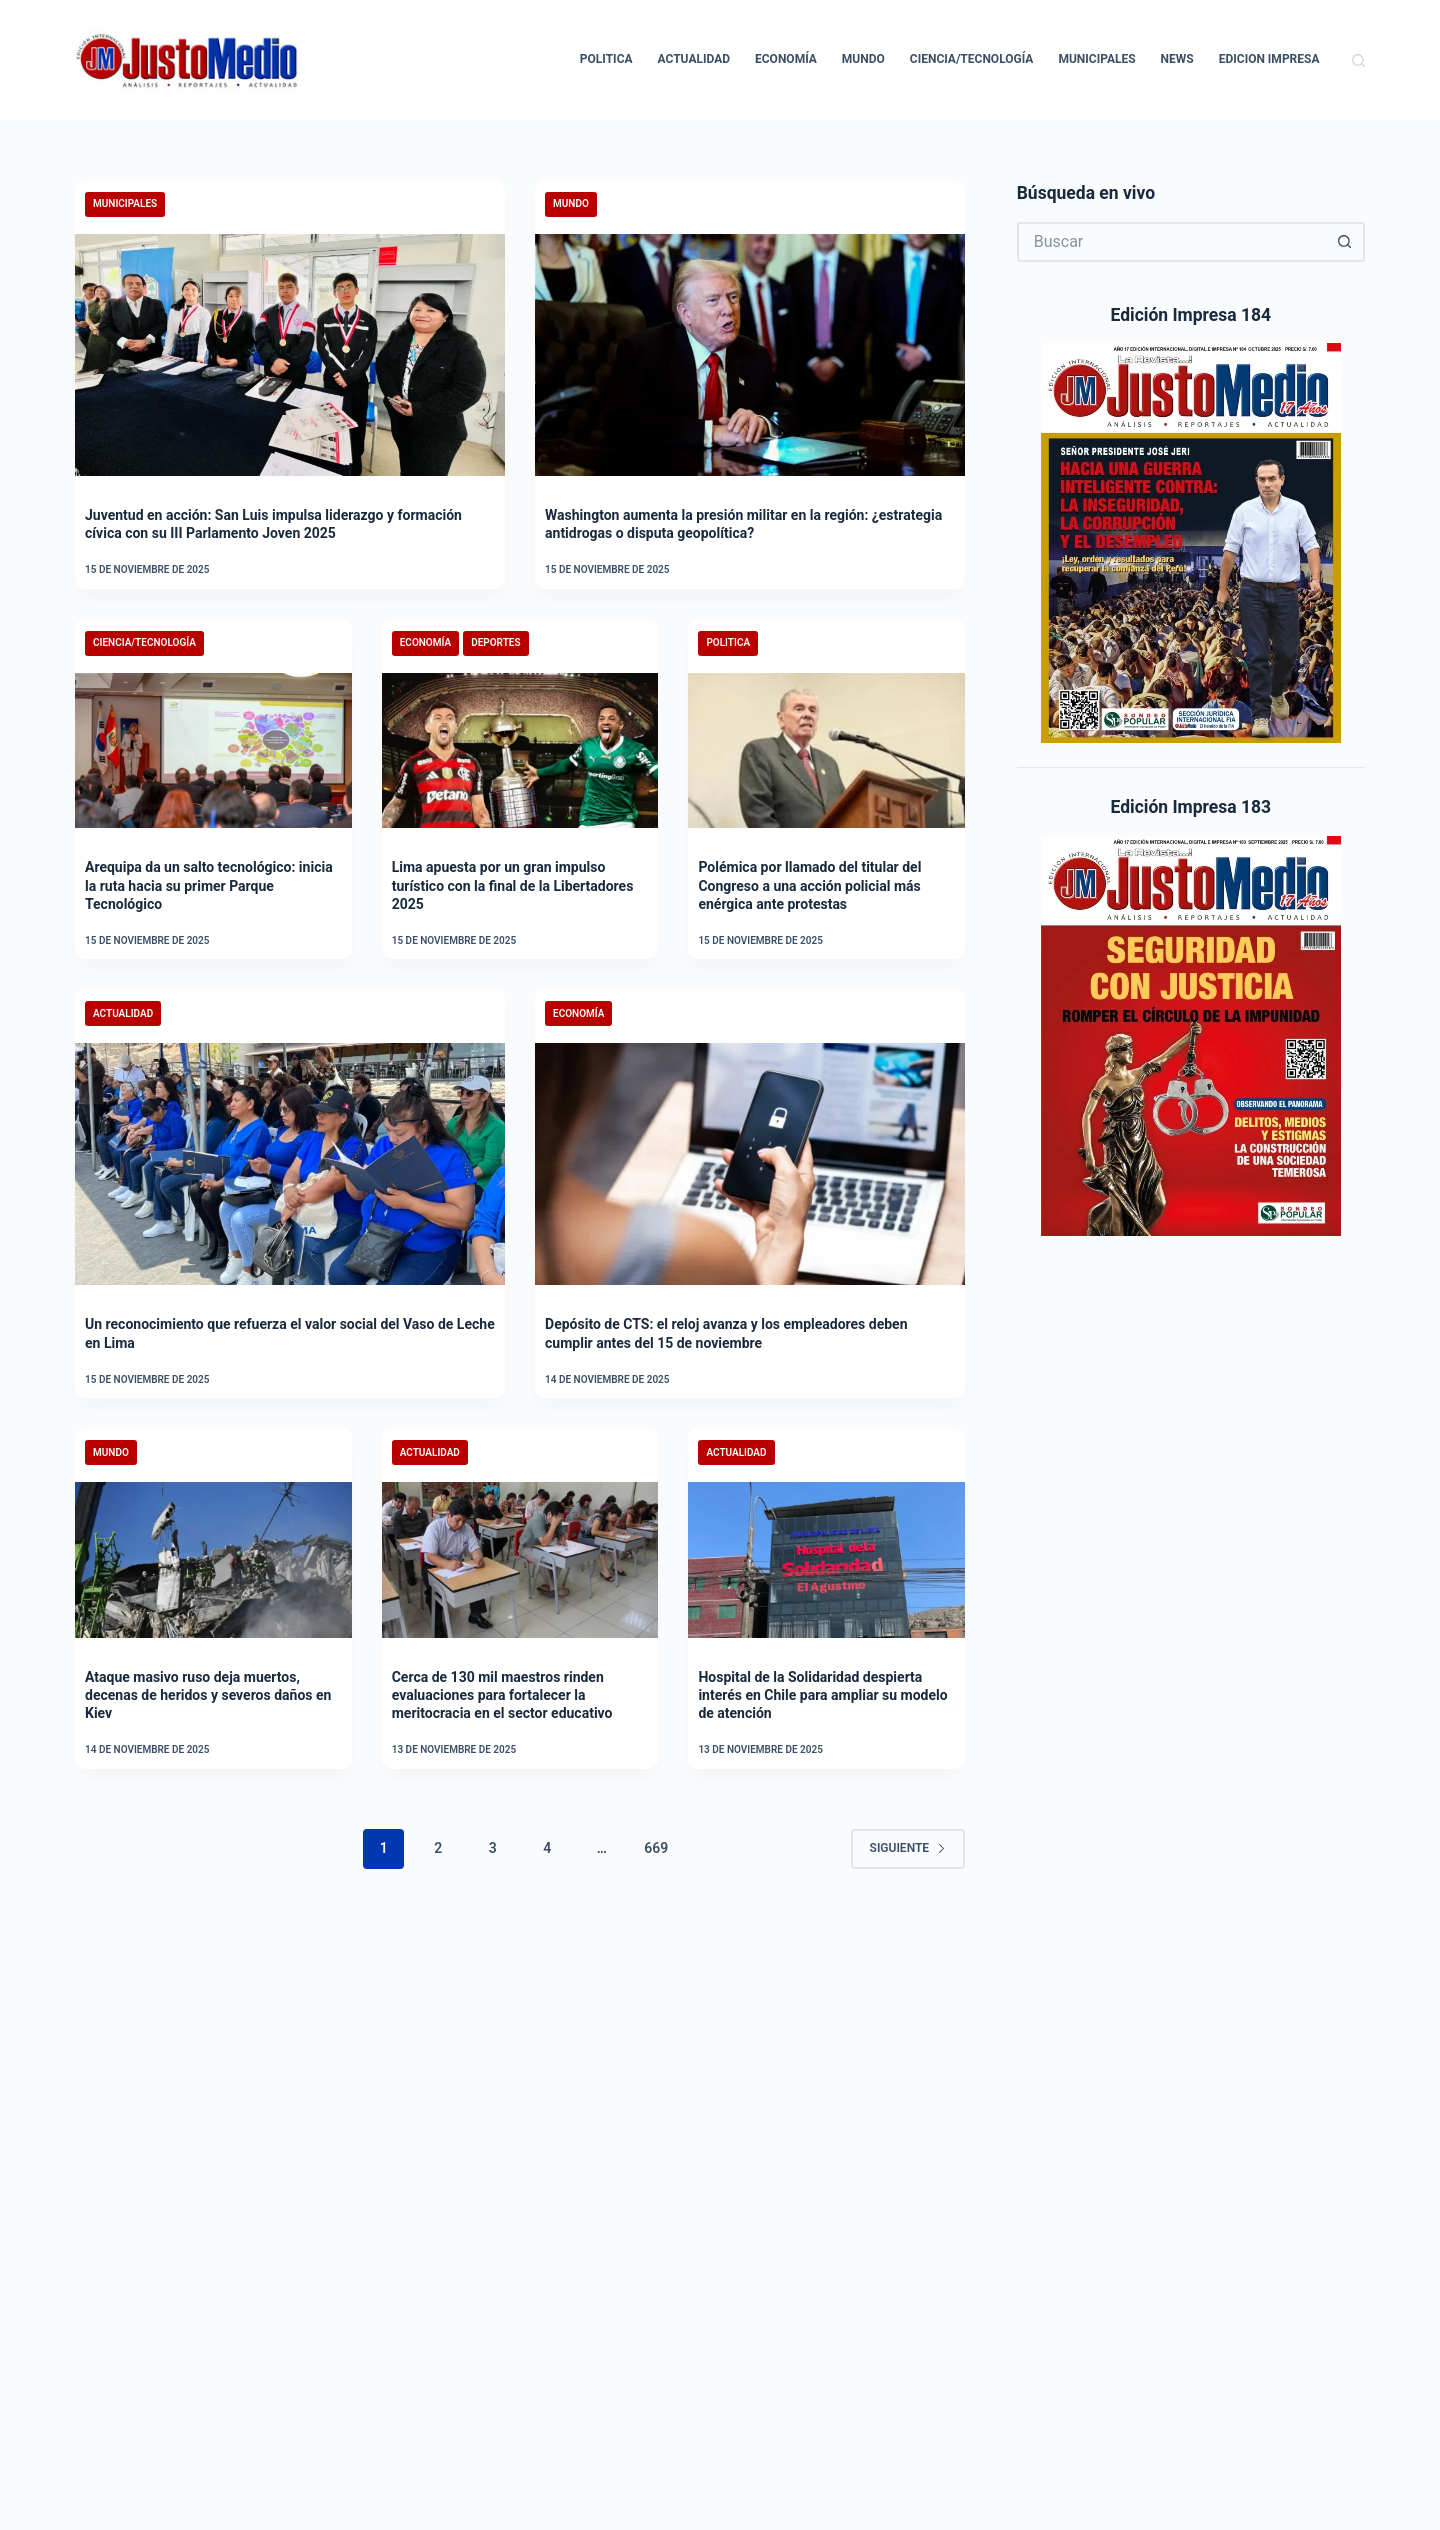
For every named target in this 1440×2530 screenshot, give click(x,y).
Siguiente (908, 1848)
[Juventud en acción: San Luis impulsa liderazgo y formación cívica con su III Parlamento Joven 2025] (290, 355)
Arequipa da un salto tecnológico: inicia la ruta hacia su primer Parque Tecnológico (209, 885)
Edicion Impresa (1269, 59)
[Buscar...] (1171, 242)
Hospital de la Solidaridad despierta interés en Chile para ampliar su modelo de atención (822, 1695)
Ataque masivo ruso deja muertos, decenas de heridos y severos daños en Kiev (208, 1695)
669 (656, 1848)
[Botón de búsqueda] (1345, 242)
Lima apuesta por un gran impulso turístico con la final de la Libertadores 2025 (513, 885)
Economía (786, 59)
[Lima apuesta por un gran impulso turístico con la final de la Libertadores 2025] (520, 751)
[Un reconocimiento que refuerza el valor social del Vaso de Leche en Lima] (290, 1164)
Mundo (863, 59)
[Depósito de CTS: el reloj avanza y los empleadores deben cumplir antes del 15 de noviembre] (750, 1164)
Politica (606, 59)
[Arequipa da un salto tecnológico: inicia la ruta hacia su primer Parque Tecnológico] (213, 751)
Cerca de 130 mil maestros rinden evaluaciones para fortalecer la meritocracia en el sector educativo (502, 1695)
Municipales (1096, 59)
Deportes (495, 642)
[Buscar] (1358, 60)
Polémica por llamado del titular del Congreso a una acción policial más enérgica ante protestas (809, 885)
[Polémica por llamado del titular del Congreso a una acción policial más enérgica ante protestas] (826, 751)
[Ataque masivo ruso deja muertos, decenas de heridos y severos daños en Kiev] (213, 1560)
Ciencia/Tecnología (972, 59)
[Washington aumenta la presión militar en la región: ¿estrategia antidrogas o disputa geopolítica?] (750, 355)
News (1177, 59)
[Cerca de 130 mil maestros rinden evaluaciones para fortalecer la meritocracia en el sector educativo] (520, 1560)
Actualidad (694, 59)
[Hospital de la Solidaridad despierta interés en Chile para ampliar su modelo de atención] (826, 1560)
